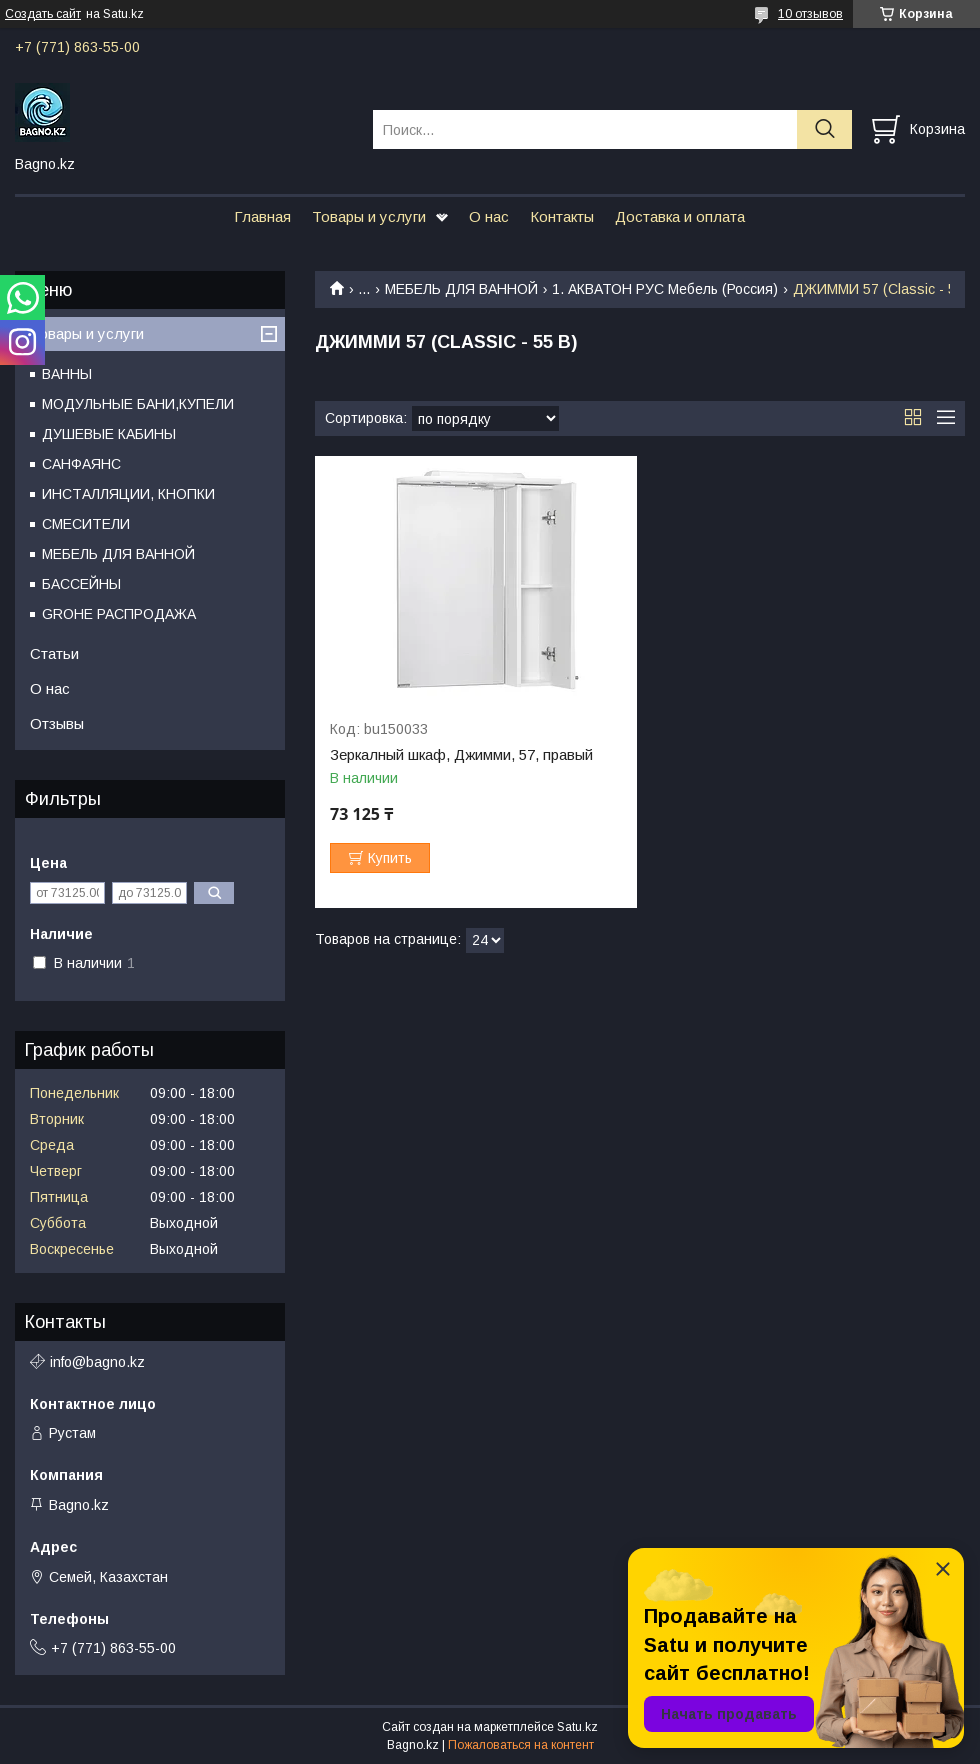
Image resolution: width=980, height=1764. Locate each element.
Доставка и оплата (680, 216)
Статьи (54, 653)
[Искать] (824, 129)
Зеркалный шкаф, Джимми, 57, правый (461, 755)
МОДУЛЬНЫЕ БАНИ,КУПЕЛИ (138, 404)
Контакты (562, 216)
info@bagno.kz (97, 1362)
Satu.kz (577, 1727)
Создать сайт (43, 14)
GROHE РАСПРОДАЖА (119, 614)
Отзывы (57, 723)
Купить (390, 858)
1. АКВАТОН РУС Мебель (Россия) (665, 289)
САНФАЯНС (81, 464)
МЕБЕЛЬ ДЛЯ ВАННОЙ (461, 289)
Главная (262, 216)
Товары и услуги (369, 216)
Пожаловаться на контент (521, 1745)
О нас (489, 216)
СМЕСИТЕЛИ (86, 524)
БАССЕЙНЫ (81, 584)
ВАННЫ (67, 374)
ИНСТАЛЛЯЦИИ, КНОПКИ (128, 494)
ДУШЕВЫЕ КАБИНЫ (109, 434)
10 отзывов (810, 14)
